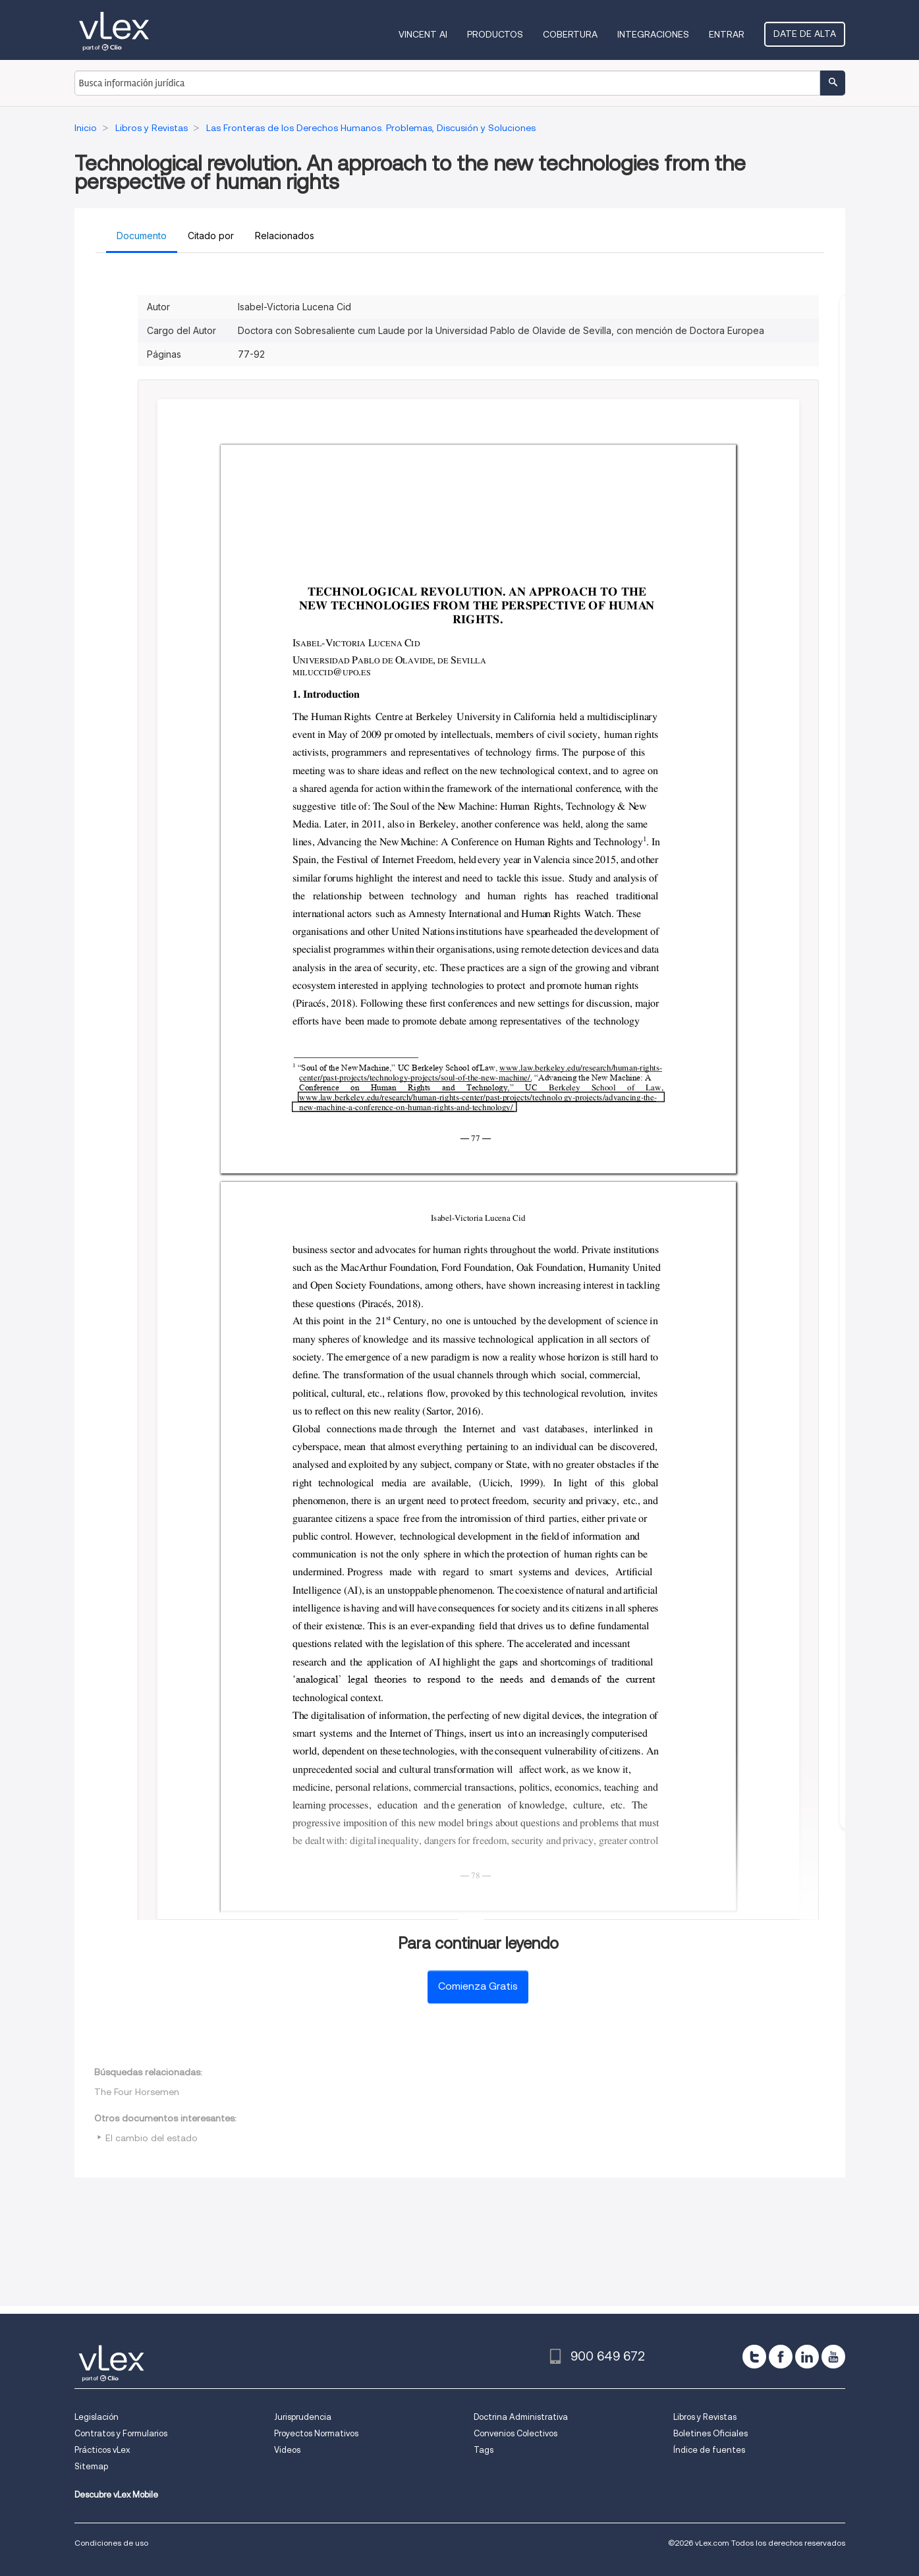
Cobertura (570, 34)
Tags (483, 2450)
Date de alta (804, 33)
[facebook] (781, 2356)
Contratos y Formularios (120, 2433)
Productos (495, 34)
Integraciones (653, 34)
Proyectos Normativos (316, 2433)
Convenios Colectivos (515, 2433)
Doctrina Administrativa (521, 2417)
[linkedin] (807, 2356)
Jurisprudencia (302, 2417)
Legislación (96, 2417)
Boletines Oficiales (710, 2433)
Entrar (726, 34)
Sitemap (91, 2466)
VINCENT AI (423, 34)
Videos (287, 2450)
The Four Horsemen (136, 2091)
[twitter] (754, 2356)
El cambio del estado (151, 2138)
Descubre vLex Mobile (116, 2495)
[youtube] (833, 2356)
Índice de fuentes (709, 2450)
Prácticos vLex (102, 2450)
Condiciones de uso (111, 2542)
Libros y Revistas (705, 2417)
